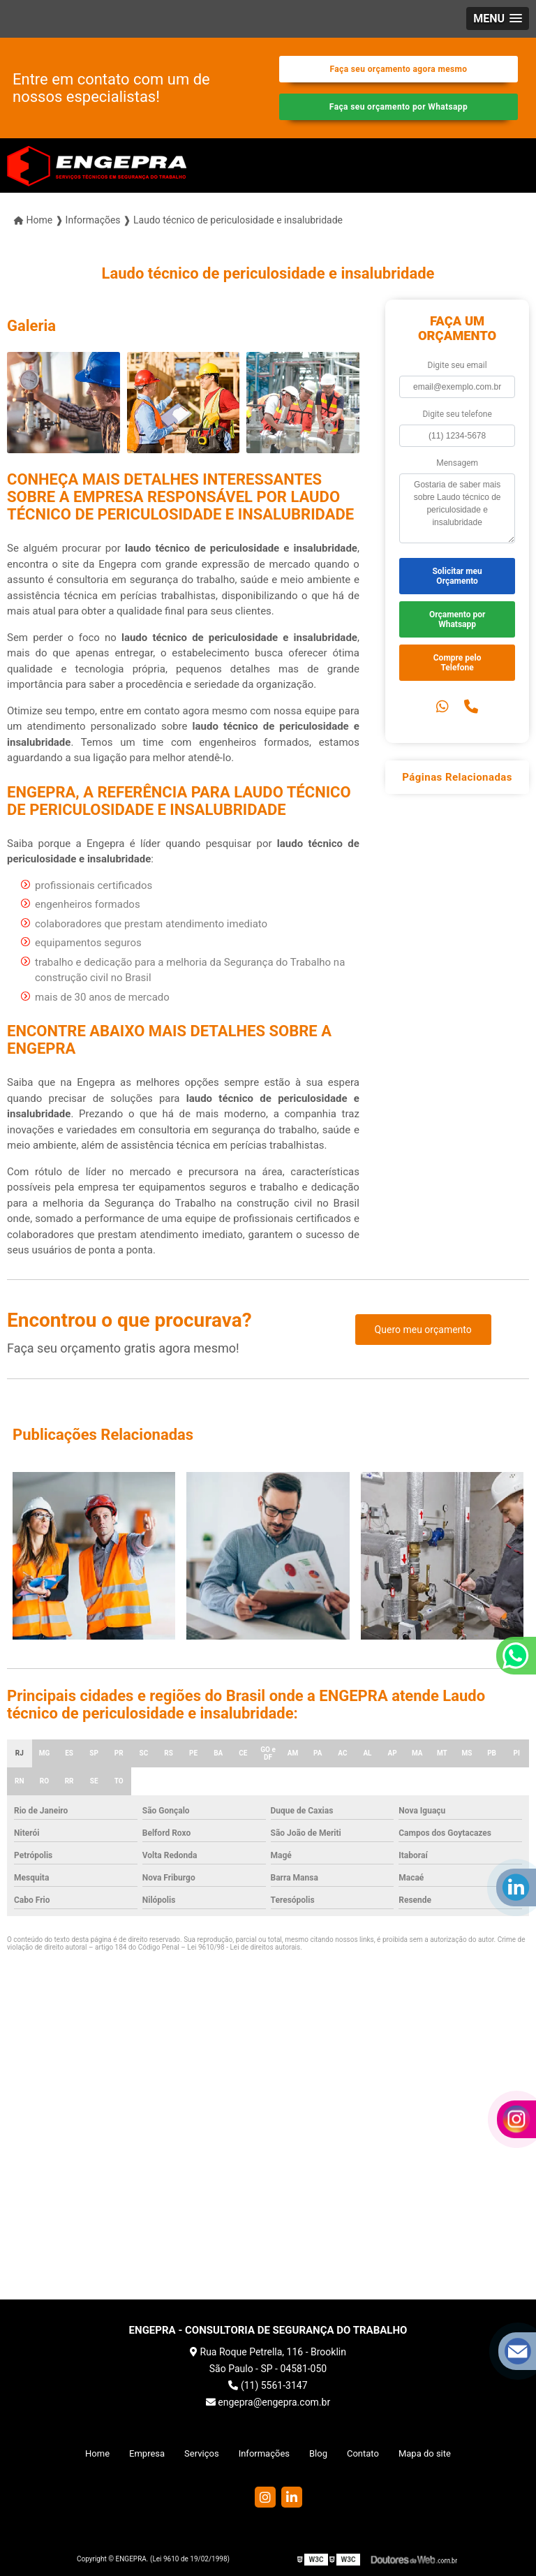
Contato (363, 2453)
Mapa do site (425, 2453)
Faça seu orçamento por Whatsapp (398, 107)
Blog (318, 2453)
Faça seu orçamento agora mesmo (398, 69)
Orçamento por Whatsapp (457, 619)
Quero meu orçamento (423, 1329)
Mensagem (457, 463)
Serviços (201, 2453)
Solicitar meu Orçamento (457, 576)
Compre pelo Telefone (457, 662)
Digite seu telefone (456, 414)
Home (97, 2453)
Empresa (147, 2453)
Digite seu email (457, 365)
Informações (264, 2453)
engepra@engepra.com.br (268, 2402)
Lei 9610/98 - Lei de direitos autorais (243, 1947)
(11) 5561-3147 (267, 2385)
